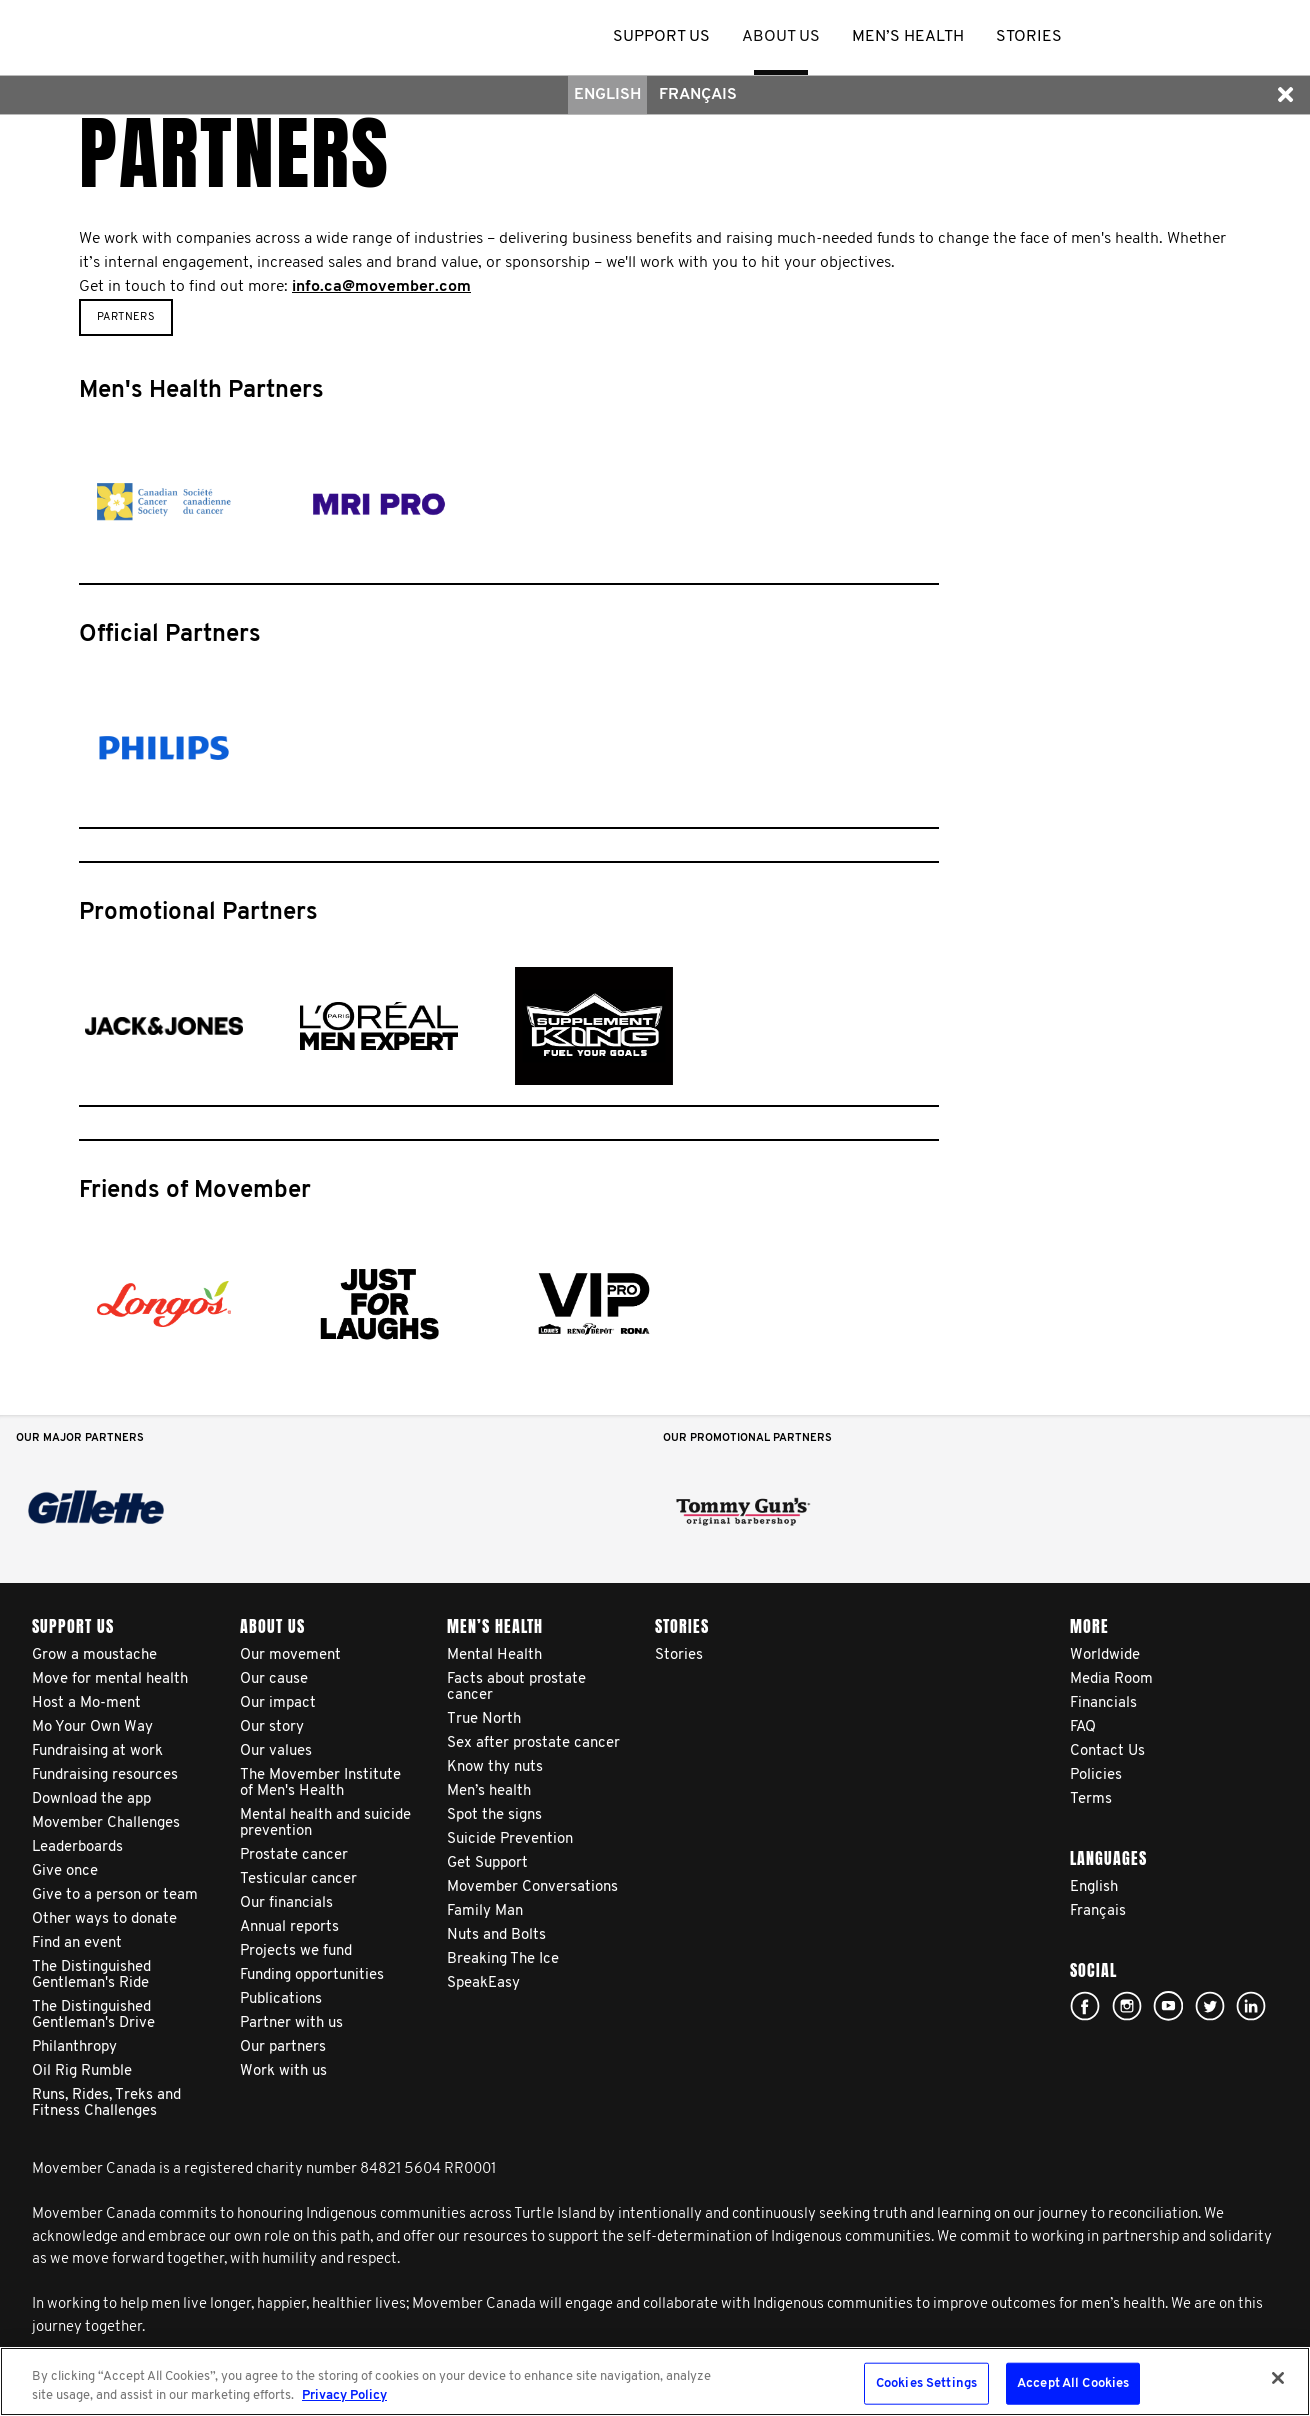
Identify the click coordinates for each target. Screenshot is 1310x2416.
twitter (1210, 2006)
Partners (126, 317)
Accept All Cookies (1073, 2383)
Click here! (1127, 2006)
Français (698, 95)
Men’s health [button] (908, 37)
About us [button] (781, 37)
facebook (1085, 2006)
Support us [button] (661, 37)
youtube (1168, 2006)
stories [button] (1029, 37)
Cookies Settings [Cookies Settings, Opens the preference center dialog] (926, 2383)
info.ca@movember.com (381, 287)
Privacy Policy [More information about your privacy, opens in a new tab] (344, 2395)
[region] (655, 2381)
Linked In (1251, 2006)
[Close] (1278, 2378)
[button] (1285, 95)
